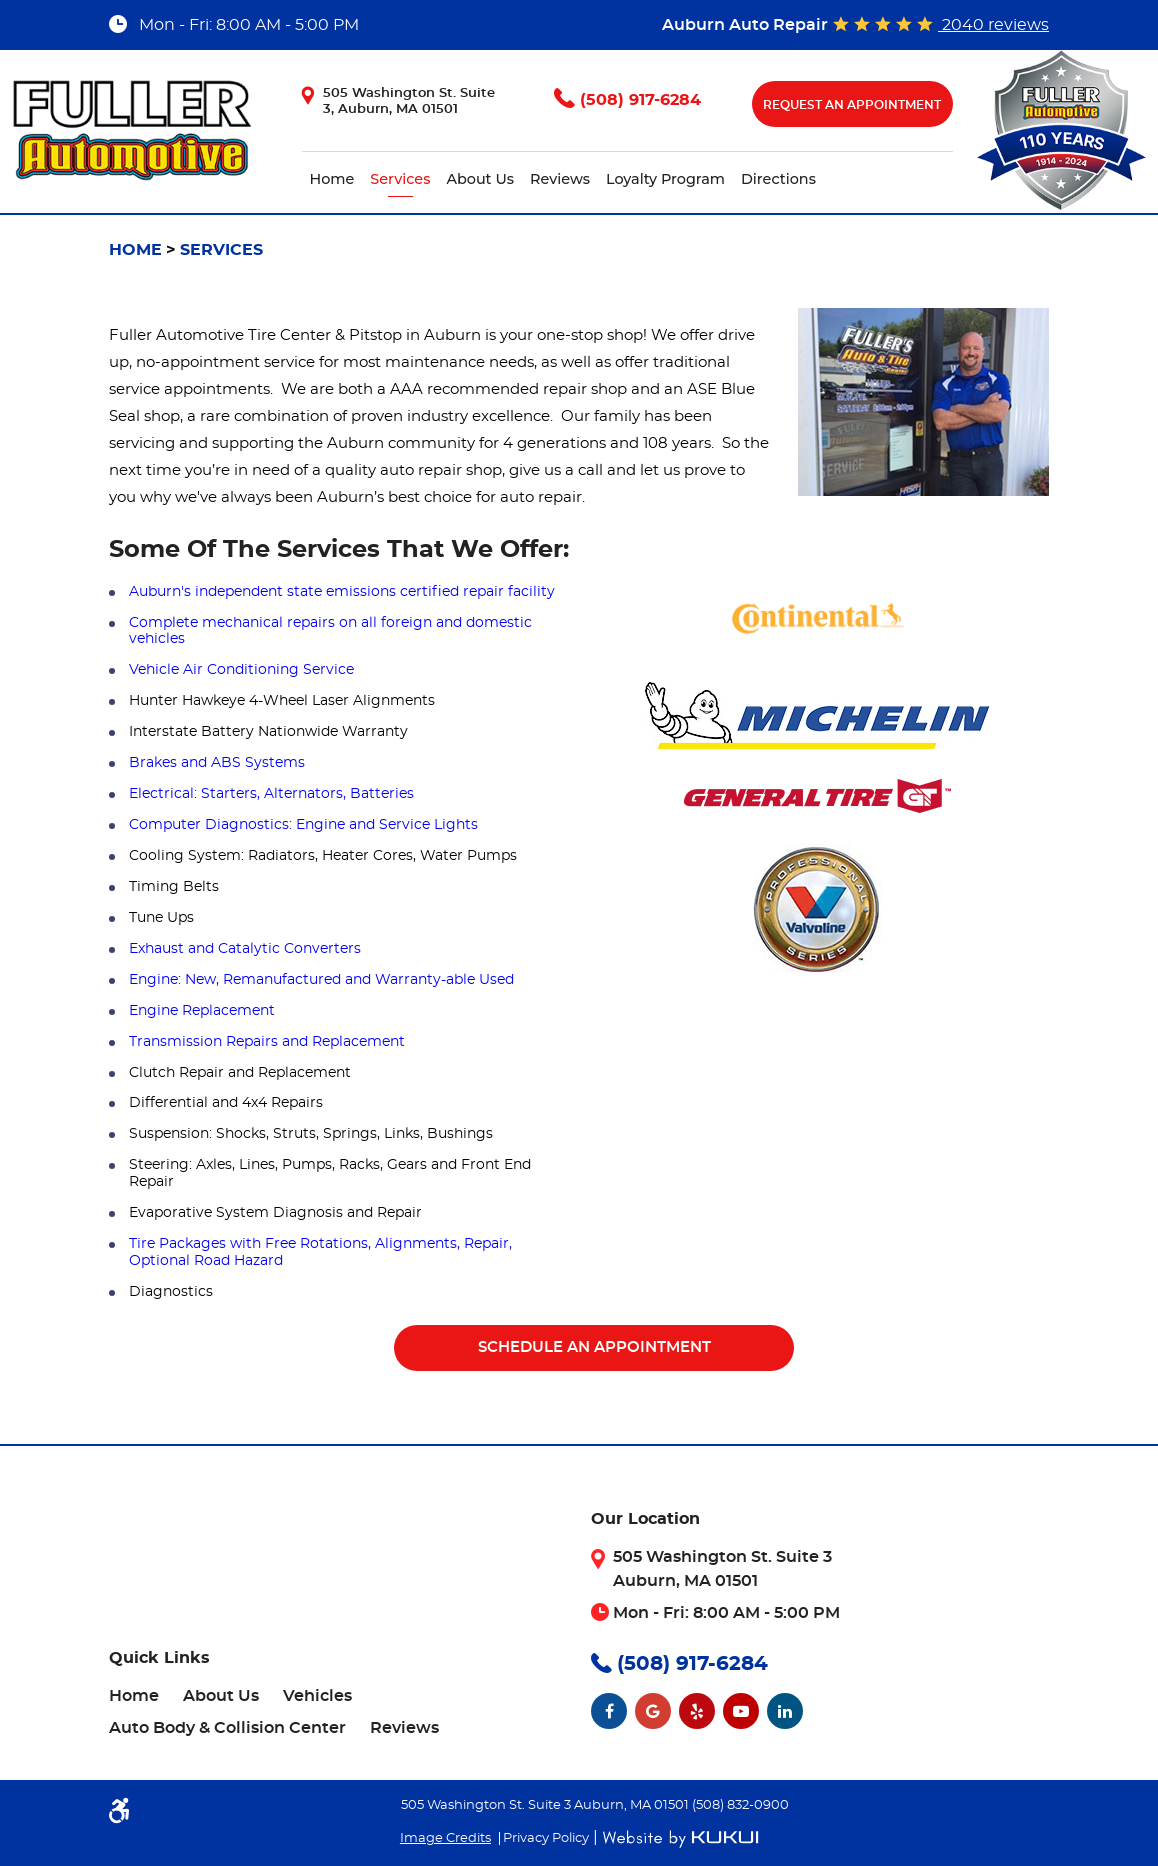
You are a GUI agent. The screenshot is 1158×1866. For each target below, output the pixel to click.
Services (400, 179)
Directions (778, 179)
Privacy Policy (546, 1838)
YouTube (741, 1711)
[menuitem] (332, 179)
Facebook (609, 1711)
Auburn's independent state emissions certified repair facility (342, 592)
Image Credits (445, 1838)
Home (332, 179)
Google (653, 1711)
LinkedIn (785, 1711)
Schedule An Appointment (594, 1347)
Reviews (560, 179)
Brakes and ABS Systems (217, 763)
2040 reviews (993, 25)
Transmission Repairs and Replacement (267, 1042)
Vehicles (317, 1696)
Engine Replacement (202, 1011)
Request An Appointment (852, 105)
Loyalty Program (665, 179)
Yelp (697, 1711)
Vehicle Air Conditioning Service (241, 670)
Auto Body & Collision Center (227, 1728)
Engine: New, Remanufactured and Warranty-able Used (321, 980)
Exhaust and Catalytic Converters (245, 949)
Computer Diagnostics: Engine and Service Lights (303, 825)
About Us (480, 179)
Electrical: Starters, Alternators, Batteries (271, 794)
